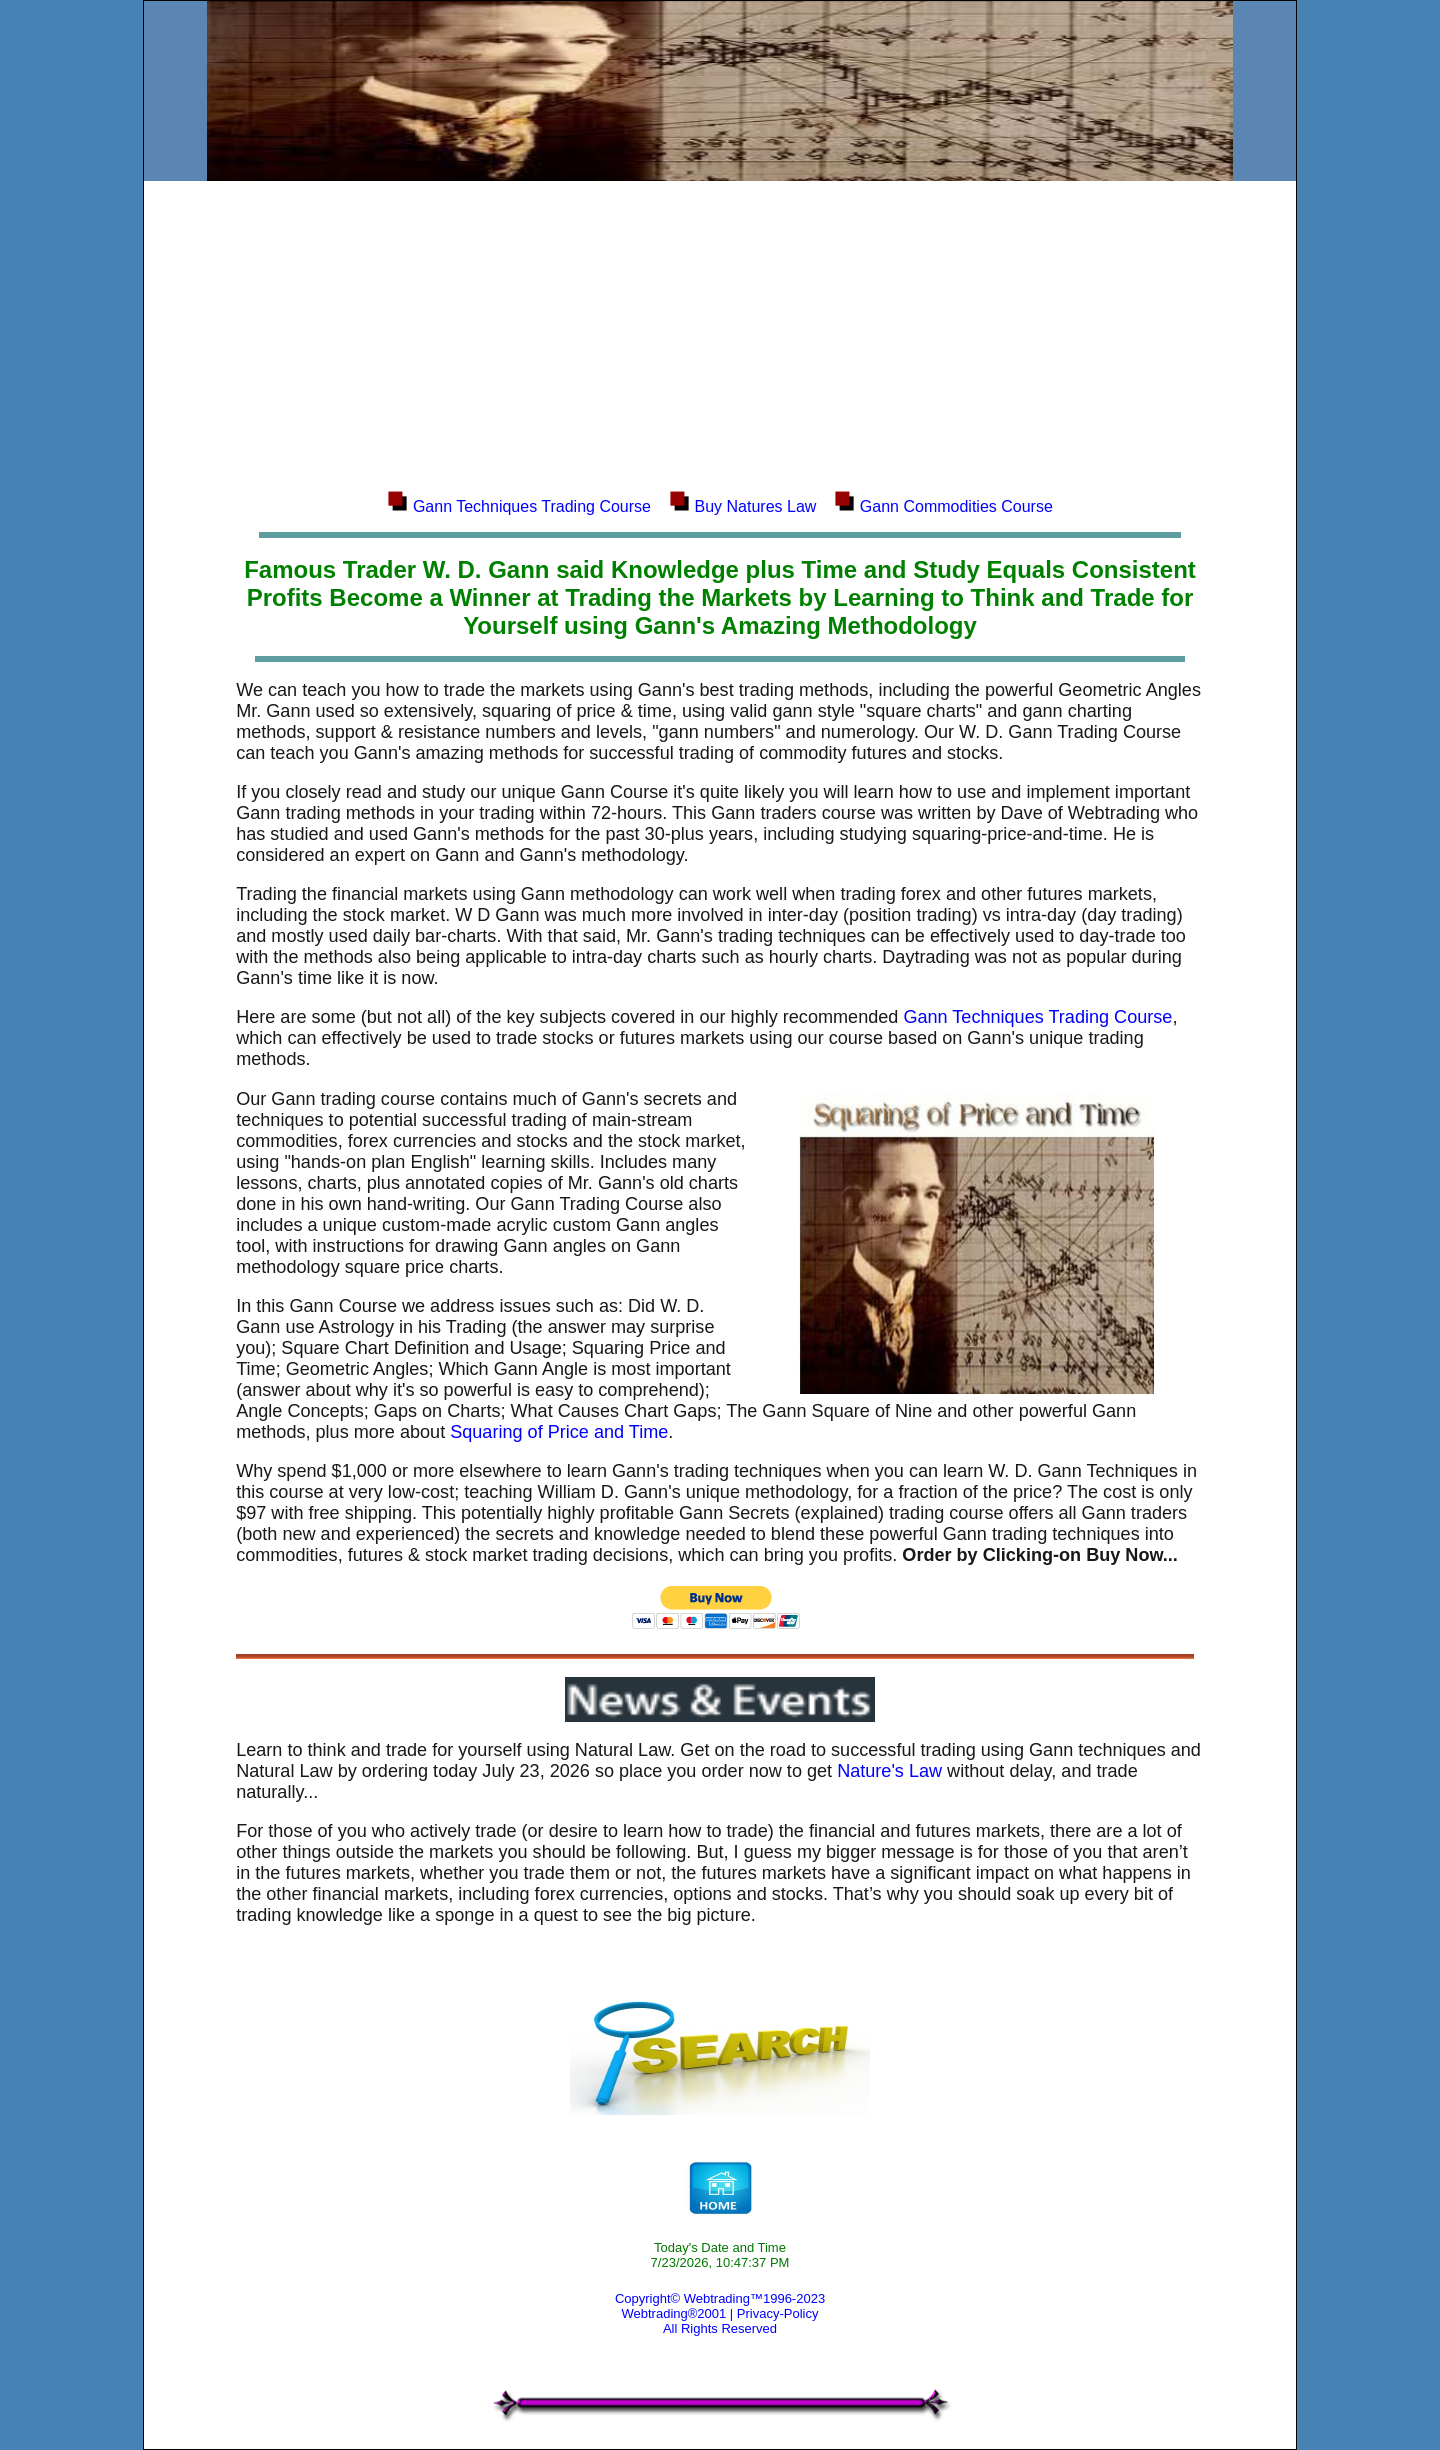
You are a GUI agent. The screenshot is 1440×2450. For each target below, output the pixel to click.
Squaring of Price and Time (559, 1432)
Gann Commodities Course (956, 506)
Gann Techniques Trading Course (532, 506)
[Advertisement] (720, 334)
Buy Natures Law (756, 506)
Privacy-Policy (778, 2313)
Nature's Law (889, 1771)
